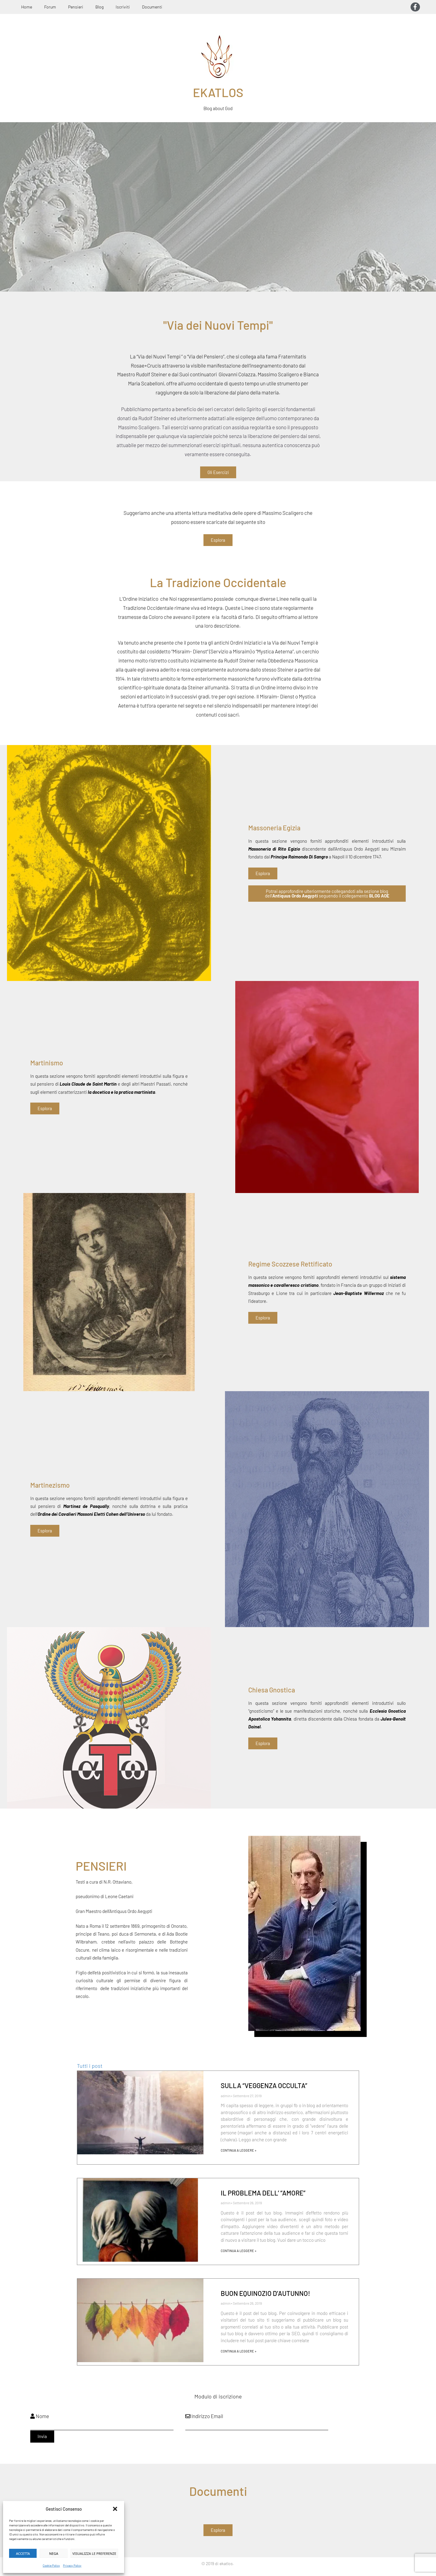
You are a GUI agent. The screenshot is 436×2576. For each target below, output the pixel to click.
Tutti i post (89, 2065)
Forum (50, 6)
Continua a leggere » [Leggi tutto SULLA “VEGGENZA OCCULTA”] (238, 2150)
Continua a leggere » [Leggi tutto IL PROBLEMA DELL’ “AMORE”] (238, 2251)
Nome (39, 2416)
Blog (99, 6)
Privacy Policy (72, 2565)
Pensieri (75, 6)
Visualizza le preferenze (94, 2553)
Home (26, 6)
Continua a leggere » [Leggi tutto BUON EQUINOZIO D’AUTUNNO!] (238, 2351)
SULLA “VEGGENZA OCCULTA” (264, 2085)
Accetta (23, 2553)
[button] (115, 2509)
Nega (53, 2553)
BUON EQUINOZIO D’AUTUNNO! (265, 2293)
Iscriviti (123, 6)
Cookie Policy (51, 2565)
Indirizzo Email (204, 2416)
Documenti (152, 6)
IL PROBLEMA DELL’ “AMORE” (263, 2193)
